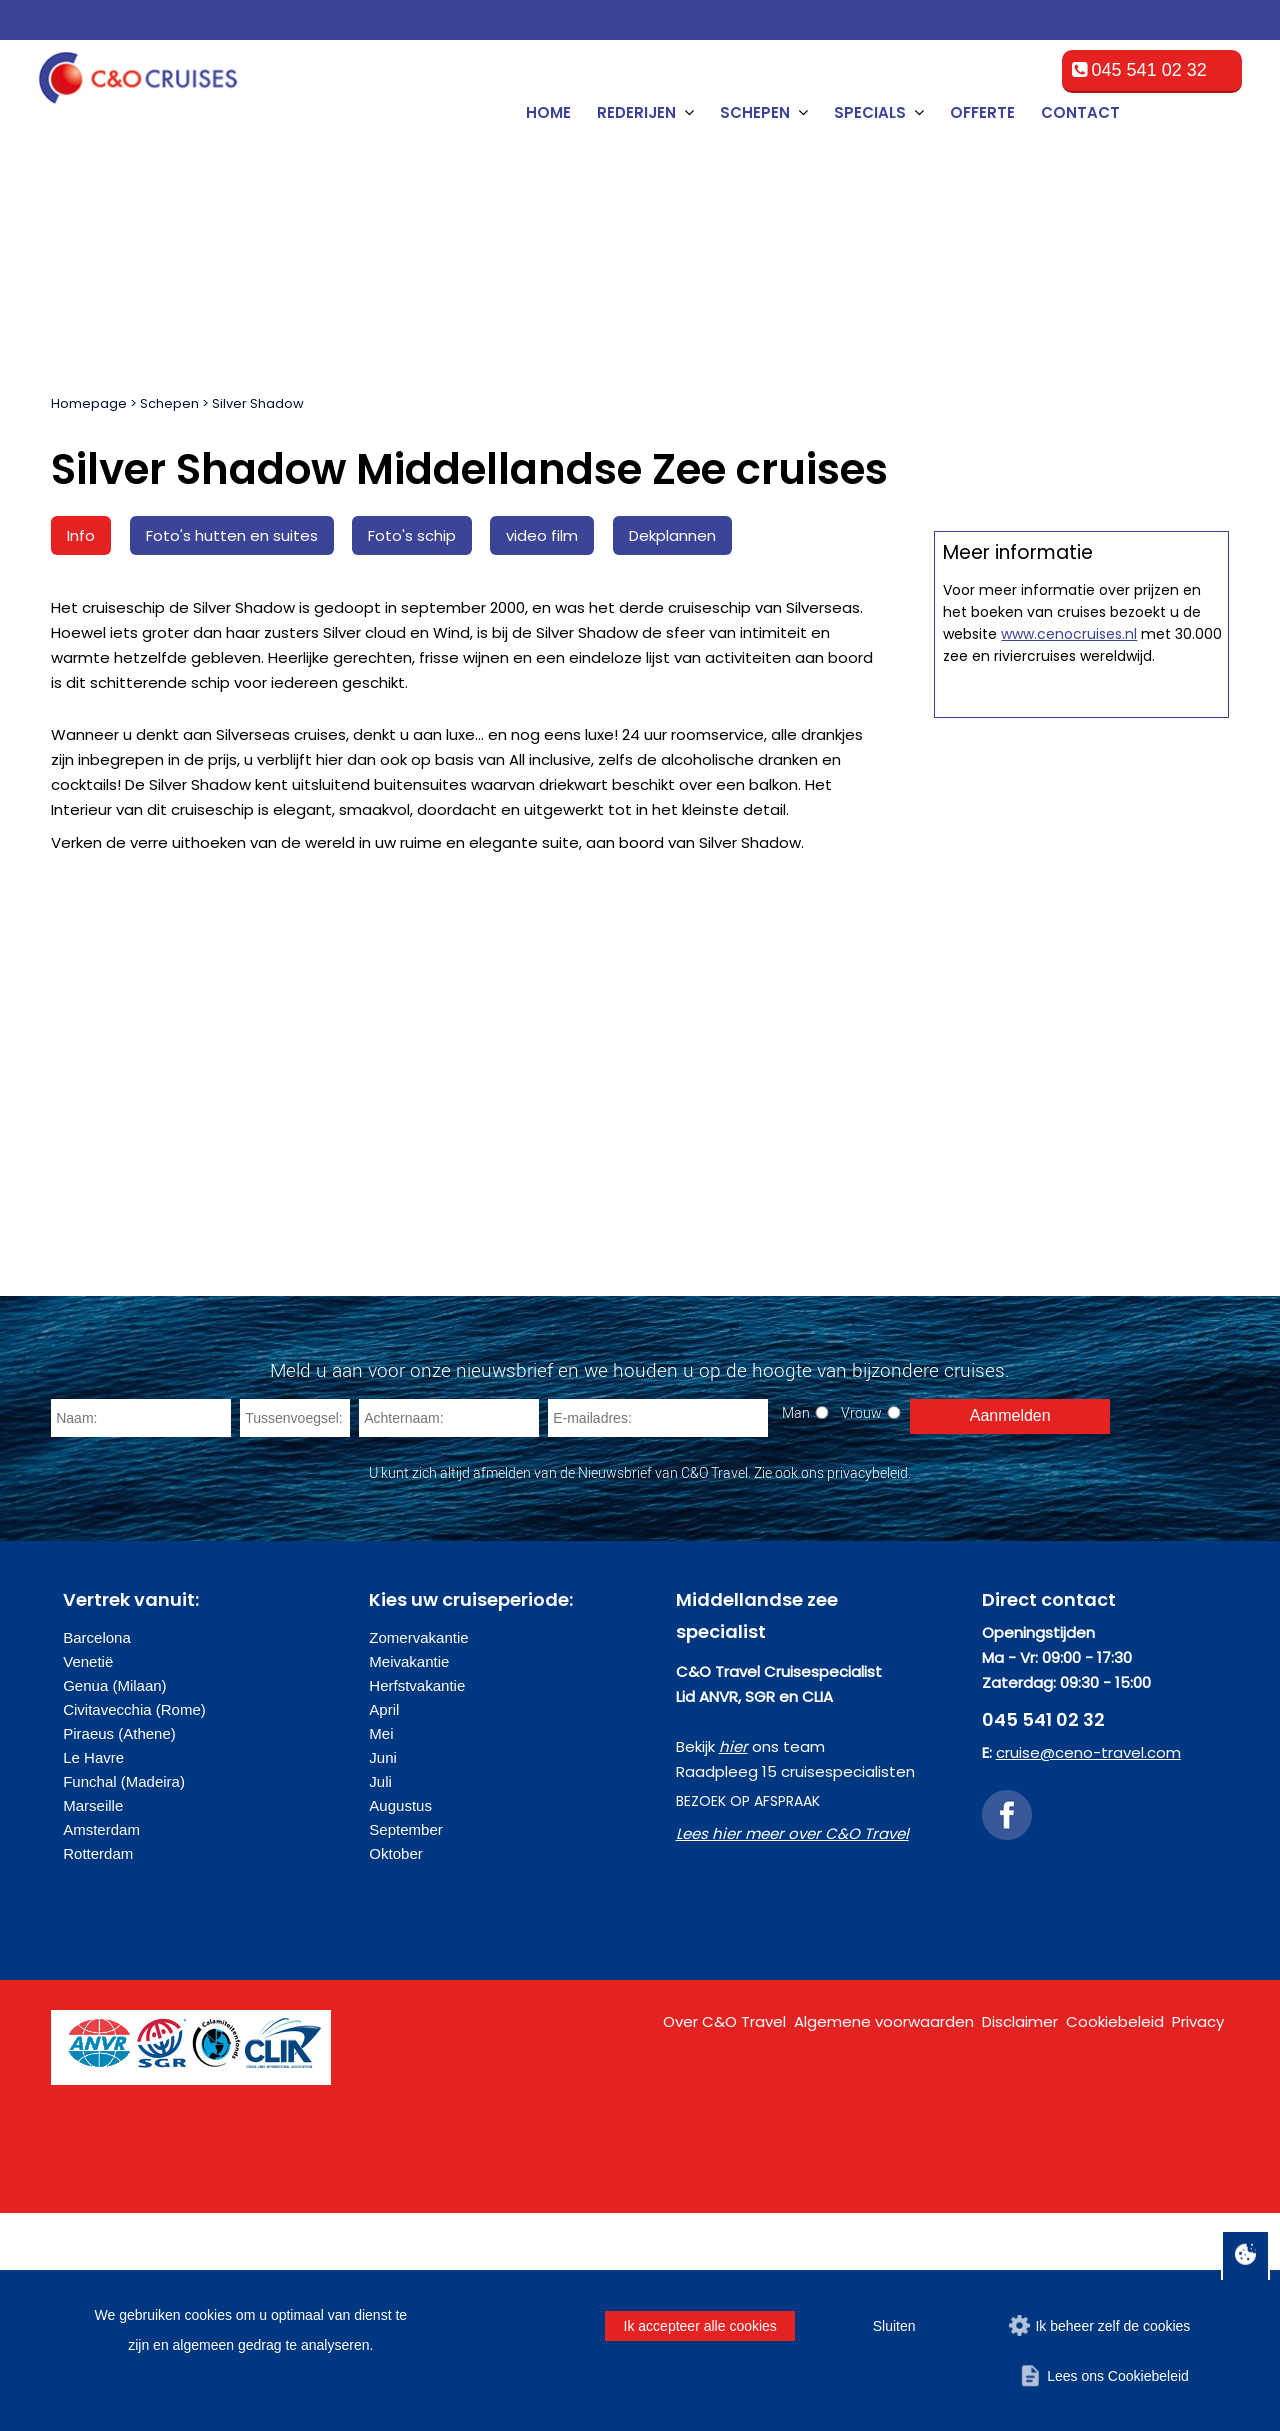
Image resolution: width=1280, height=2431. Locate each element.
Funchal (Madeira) (124, 1999)
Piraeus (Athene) (119, 1951)
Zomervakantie (418, 1855)
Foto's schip (412, 535)
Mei (381, 1951)
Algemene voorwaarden (884, 2239)
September (405, 2047)
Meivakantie (409, 1879)
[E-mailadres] (658, 1636)
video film (542, 535)
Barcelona (97, 1855)
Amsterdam (101, 2047)
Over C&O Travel (724, 2239)
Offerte (982, 112)
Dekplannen (672, 535)
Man (796, 1630)
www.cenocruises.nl (1069, 1390)
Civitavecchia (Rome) (134, 1927)
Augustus (400, 2023)
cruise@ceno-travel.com (1088, 1970)
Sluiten (894, 2326)
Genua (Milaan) (114, 1903)
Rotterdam (98, 2071)
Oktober (395, 2071)
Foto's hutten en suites (232, 535)
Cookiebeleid (1115, 2239)
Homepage (89, 403)
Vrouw (861, 1630)
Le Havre (93, 1975)
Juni (383, 1975)
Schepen (169, 403)
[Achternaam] (449, 1636)
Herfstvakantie (417, 1903)
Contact (1080, 112)
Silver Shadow (258, 403)
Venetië (88, 1879)
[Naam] (141, 1636)
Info (81, 535)
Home (548, 112)
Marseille (93, 2023)
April (384, 1927)
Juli (380, 1999)
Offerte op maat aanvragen (1081, 977)
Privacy (1198, 2239)
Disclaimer (1020, 2239)
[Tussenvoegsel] (295, 1636)
